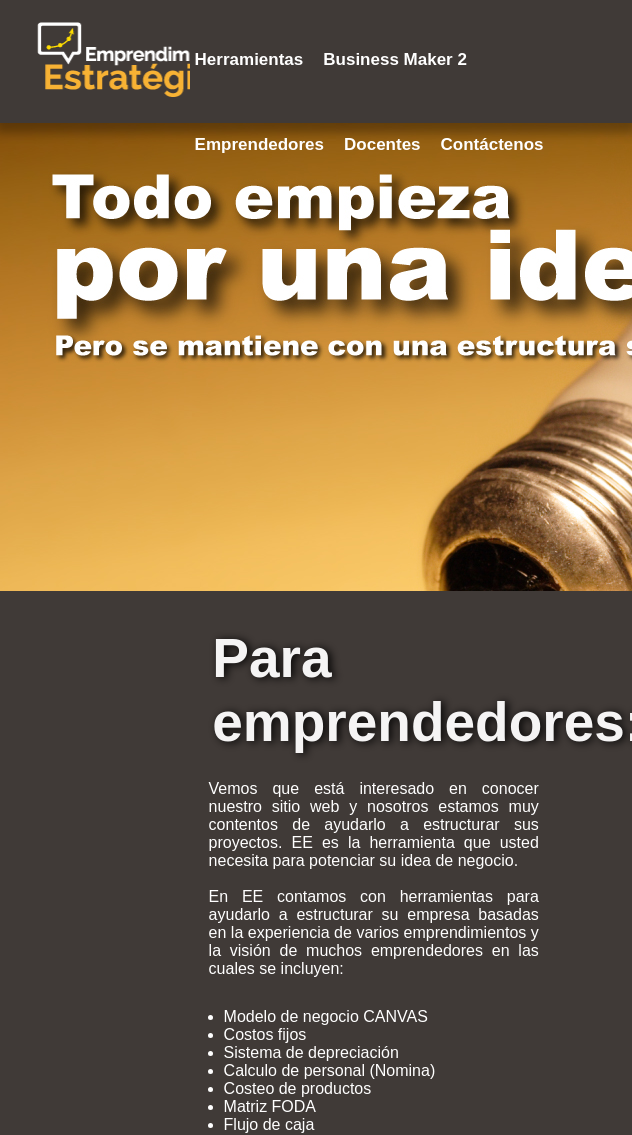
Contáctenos (492, 144)
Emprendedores (259, 144)
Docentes (382, 144)
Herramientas (249, 59)
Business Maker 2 (395, 59)
